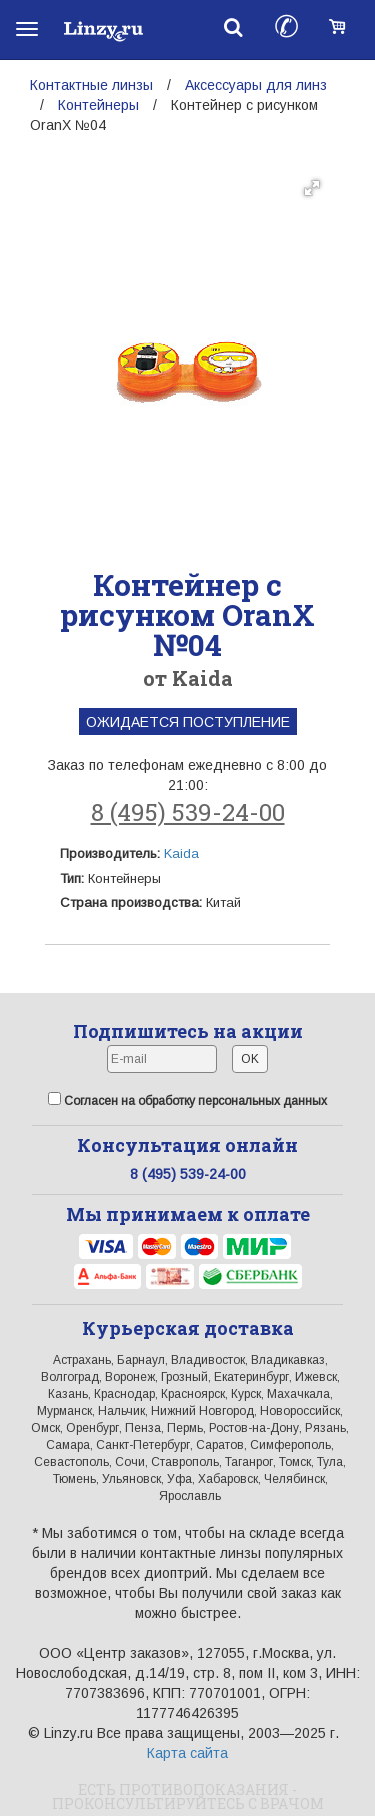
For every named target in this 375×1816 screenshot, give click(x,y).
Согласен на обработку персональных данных (187, 1100)
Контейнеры (98, 105)
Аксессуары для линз (256, 85)
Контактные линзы (91, 85)
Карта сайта (187, 1753)
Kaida (181, 853)
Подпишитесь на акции (188, 1031)
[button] (312, 188)
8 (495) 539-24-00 (188, 812)
